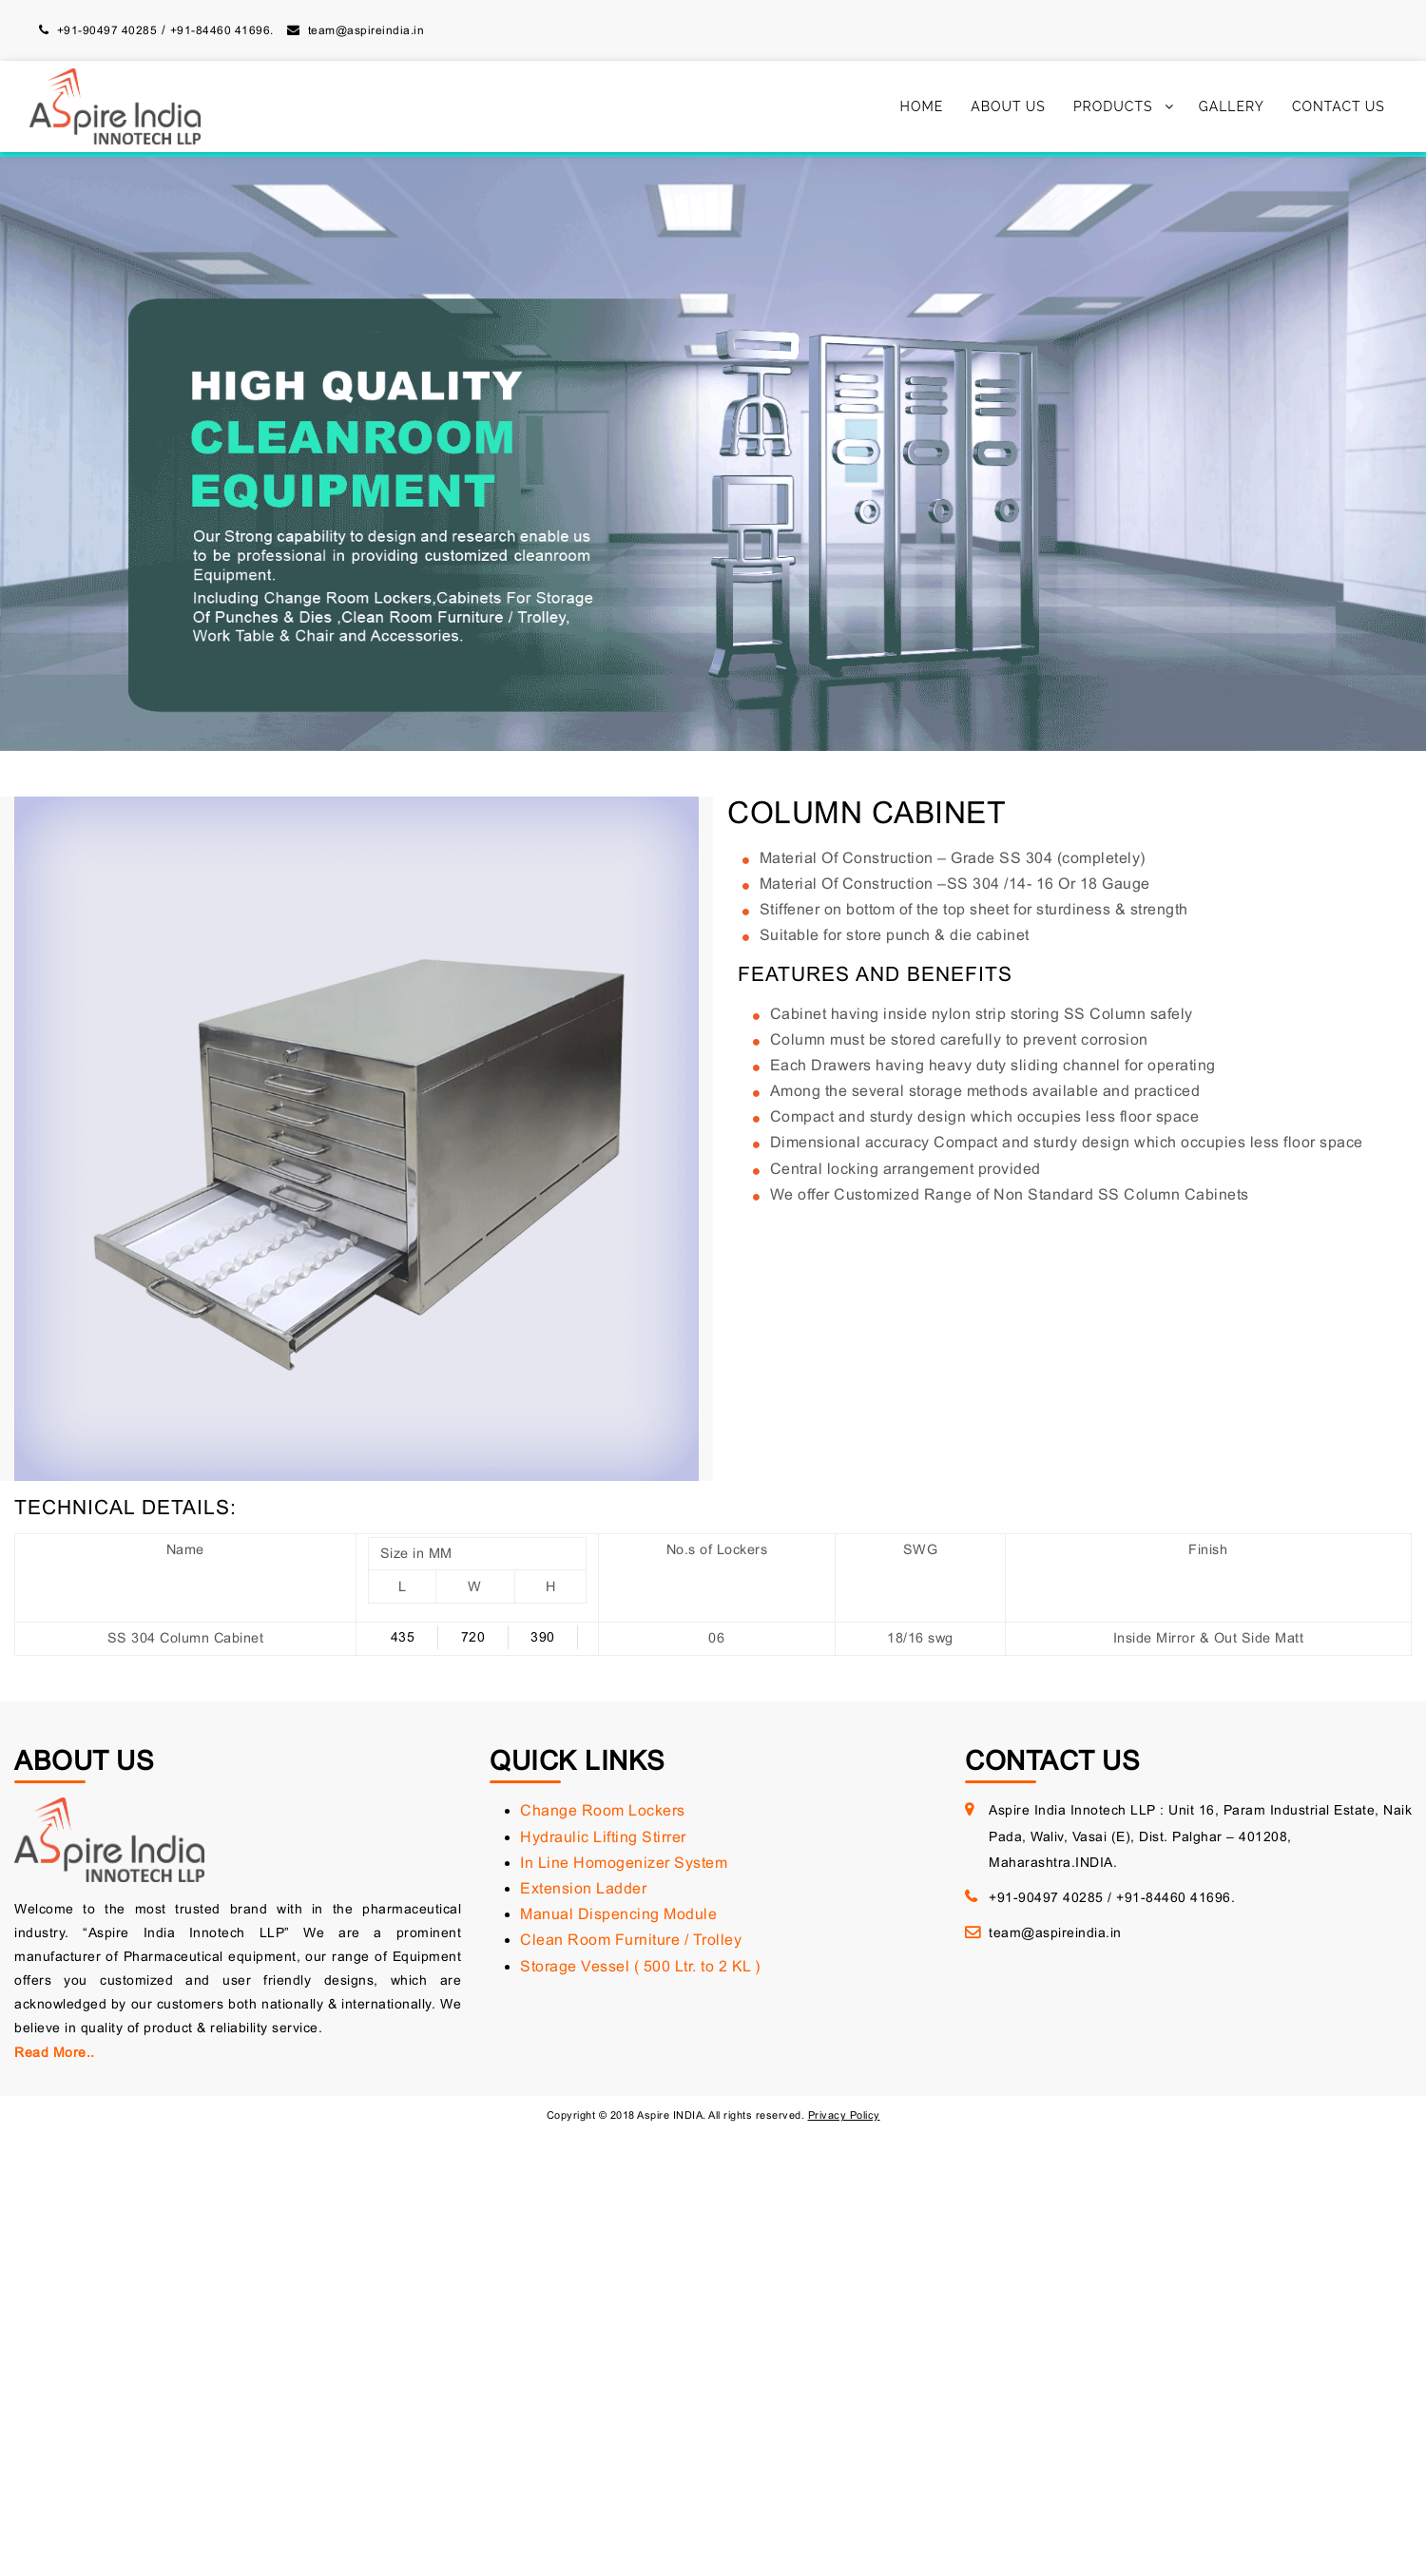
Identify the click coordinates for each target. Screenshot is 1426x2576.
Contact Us (1338, 106)
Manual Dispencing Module (618, 1914)
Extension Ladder (583, 1888)
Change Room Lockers (602, 1810)
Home (922, 106)
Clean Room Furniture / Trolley (631, 1940)
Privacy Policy (844, 2115)
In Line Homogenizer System (623, 1863)
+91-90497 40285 (107, 30)
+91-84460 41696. (222, 30)
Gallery (1231, 106)
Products (1113, 106)
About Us (1008, 106)
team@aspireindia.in (366, 30)
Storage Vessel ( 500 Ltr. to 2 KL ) (640, 1966)
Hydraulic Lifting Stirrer (603, 1837)
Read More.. (54, 2052)
